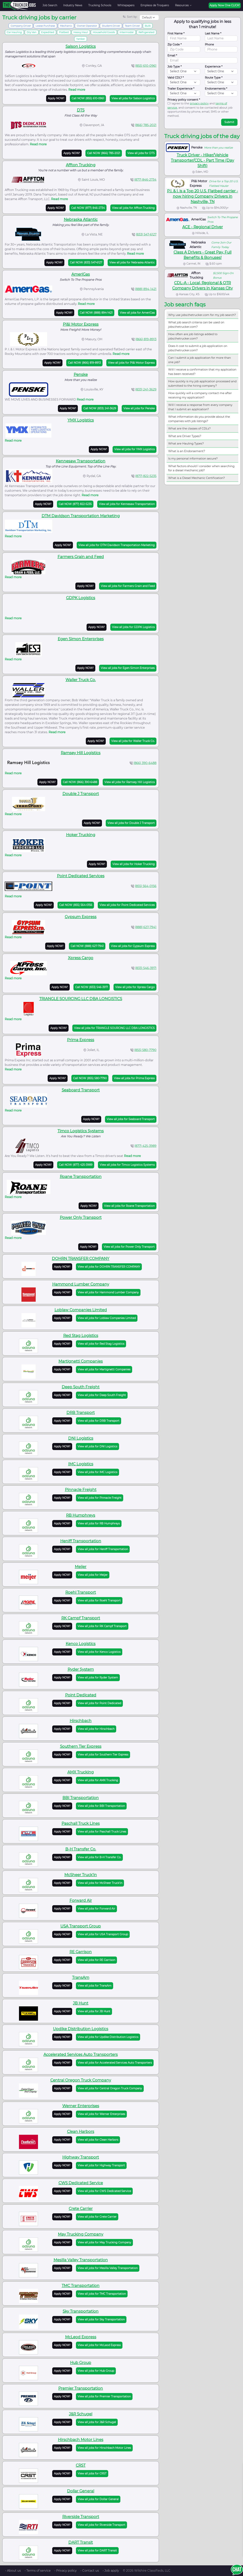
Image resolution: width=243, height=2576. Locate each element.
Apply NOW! (56, 98)
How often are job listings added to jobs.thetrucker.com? (192, 336)
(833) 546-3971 (145, 968)
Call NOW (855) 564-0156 (75, 905)
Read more (76, 89)
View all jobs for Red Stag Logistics (101, 1343)
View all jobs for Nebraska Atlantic (132, 262)
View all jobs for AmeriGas (137, 312)
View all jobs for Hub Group (96, 2370)
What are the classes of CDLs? (189, 428)
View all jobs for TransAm (94, 1985)
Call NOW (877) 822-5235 (75, 504)
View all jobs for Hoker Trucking (133, 864)
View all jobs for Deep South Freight (102, 1395)
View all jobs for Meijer (93, 1575)
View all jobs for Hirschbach (96, 1729)
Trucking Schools (99, 5)
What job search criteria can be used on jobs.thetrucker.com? (196, 324)
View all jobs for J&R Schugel (97, 2422)
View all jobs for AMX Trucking (98, 1780)
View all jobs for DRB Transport (98, 1420)
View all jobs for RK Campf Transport (102, 1626)
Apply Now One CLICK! (225, 5)
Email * (172, 55)
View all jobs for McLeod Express (99, 2345)
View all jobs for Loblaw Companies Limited (107, 1318)
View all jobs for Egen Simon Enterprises (128, 668)
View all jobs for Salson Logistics (133, 98)
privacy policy (199, 103)
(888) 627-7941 (145, 927)
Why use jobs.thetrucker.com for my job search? (202, 315)
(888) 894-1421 (145, 289)
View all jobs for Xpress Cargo (135, 987)
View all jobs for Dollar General (98, 2499)
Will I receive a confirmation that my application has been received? (202, 372)
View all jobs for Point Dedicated (99, 1703)
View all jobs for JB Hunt (94, 2011)
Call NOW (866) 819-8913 (84, 362)
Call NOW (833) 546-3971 (91, 987)
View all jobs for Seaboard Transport (131, 1119)
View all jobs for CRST (92, 2473)
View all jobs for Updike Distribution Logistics (108, 2037)
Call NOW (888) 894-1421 (96, 312)
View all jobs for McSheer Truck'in (100, 1883)
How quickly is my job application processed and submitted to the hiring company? (202, 383)
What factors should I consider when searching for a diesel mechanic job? (201, 468)
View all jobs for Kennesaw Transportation (127, 504)
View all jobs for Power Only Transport (129, 1246)
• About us (13, 2570)
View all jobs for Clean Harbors (98, 2139)
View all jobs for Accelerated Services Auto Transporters (115, 2062)
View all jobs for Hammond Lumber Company (108, 1292)
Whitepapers (125, 5)
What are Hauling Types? (186, 443)
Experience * (213, 66)
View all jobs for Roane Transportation (129, 1206)
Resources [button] (182, 5)
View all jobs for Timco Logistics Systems (127, 1164)
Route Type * (213, 77)
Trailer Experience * (180, 88)
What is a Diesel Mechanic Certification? (196, 478)
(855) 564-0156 (145, 886)
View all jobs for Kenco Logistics (99, 1652)
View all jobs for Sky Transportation (101, 2319)
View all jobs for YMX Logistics (134, 449)
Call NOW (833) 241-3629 (99, 408)
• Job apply (111, 2570)
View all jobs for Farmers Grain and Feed (128, 586)
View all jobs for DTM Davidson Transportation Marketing (116, 545)
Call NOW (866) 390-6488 (80, 782)
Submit (229, 122)
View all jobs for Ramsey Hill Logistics (129, 782)
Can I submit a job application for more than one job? (199, 360)
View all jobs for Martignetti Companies (104, 1369)
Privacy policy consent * (183, 99)
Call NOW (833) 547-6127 (86, 262)
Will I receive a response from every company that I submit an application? (200, 407)
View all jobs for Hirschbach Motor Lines (104, 2448)
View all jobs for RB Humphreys (99, 1523)
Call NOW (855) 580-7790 (90, 1078)
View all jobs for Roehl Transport (99, 1600)
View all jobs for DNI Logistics (97, 1446)
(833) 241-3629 (145, 389)
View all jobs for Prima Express (134, 1078)
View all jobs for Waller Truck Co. (133, 741)
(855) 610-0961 (145, 66)
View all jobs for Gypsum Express (133, 946)
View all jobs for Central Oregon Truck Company (110, 2088)
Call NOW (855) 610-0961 (88, 98)
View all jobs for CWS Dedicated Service (104, 2191)
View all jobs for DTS (141, 153)
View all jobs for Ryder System (98, 1677)
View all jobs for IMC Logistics (97, 1472)
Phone (209, 44)
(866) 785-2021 (145, 125)
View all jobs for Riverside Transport (101, 2525)
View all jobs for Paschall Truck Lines (102, 1831)
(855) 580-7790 (145, 1050)
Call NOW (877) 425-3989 (75, 1164)
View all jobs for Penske (139, 408)
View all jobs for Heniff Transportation (103, 1549)
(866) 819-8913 (145, 339)
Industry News (72, 5)
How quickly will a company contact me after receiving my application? (200, 395)
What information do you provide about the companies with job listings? (199, 419)
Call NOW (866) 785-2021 (103, 153)
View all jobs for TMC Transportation (102, 2293)
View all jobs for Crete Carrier (97, 2216)
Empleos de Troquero (154, 5)
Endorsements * (216, 88)
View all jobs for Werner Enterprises (101, 2114)
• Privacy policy (65, 2570)
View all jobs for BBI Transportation (101, 1806)
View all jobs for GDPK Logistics (133, 627)
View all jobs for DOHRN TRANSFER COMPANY (109, 1266)
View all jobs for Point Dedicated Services (127, 905)
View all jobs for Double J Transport (131, 823)
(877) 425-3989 (145, 1146)
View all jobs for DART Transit (97, 2550)
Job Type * (174, 66)
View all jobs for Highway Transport (101, 2165)
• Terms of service (38, 2570)
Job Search (50, 5)
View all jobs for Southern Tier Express (103, 1754)
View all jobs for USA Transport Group (103, 1934)
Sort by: (130, 16)
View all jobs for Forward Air (96, 1908)
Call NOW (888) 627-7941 (87, 946)
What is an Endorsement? (186, 451)
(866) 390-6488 (144, 763)
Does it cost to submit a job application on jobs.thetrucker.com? (197, 348)
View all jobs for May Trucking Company (104, 2242)
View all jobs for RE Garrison (96, 1960)
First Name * (176, 33)
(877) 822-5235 (145, 476)
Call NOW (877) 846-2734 (88, 208)
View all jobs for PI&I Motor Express (131, 362)
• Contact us (89, 2570)
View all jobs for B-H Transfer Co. (99, 1857)
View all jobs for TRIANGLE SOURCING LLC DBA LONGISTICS (114, 1028)
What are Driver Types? (184, 436)
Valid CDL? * (175, 77)
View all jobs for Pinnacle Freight (100, 1497)
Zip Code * (174, 44)
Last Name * (213, 33)
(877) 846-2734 (145, 179)
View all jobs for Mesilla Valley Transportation (108, 2268)
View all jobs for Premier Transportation (104, 2396)
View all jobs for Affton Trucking (133, 208)
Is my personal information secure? (193, 458)
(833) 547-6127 (146, 234)
